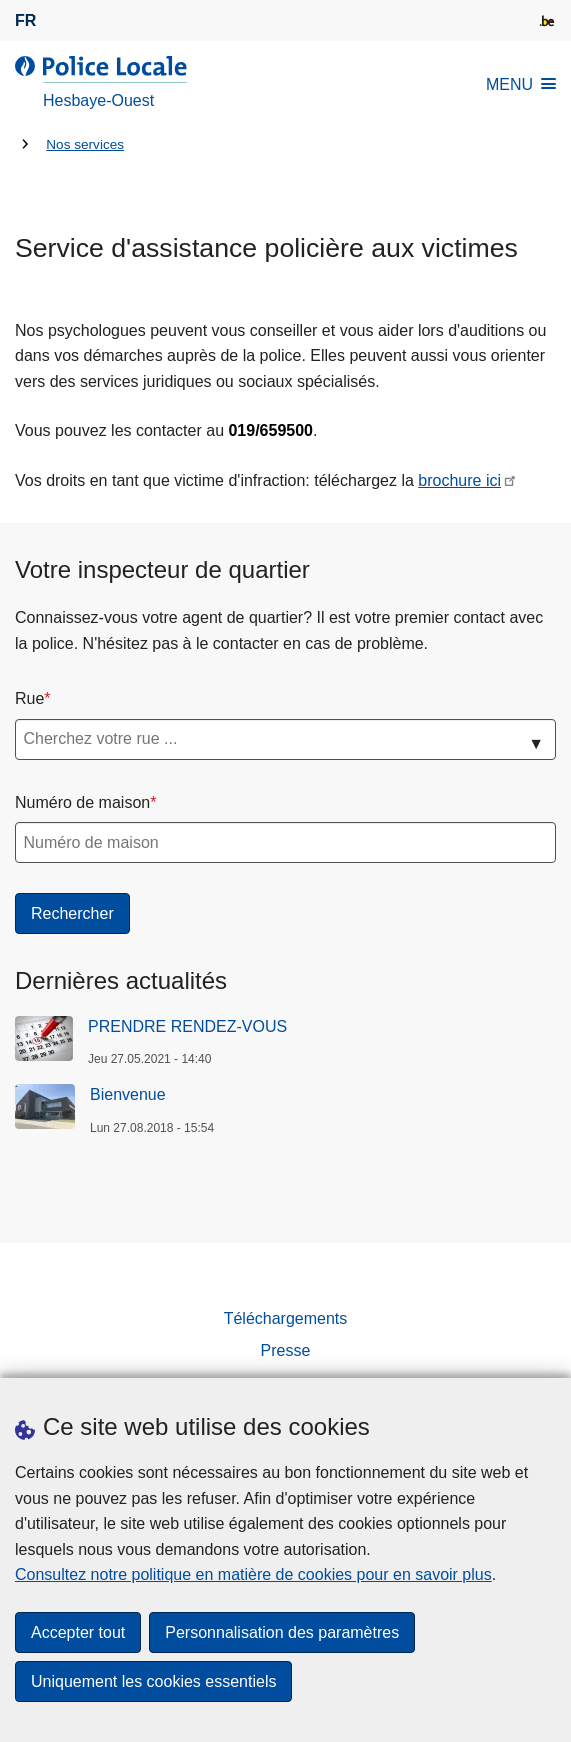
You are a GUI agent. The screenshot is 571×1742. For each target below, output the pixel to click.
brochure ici (459, 480)
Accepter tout (78, 1632)
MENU (521, 84)
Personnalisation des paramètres (282, 1632)
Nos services (85, 144)
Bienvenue (128, 1094)
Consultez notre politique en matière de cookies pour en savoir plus (253, 1574)
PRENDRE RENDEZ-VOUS (187, 1026)
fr (25, 20)
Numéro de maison (82, 802)
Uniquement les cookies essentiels (153, 1681)
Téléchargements (286, 1318)
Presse (286, 1350)
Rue (29, 698)
